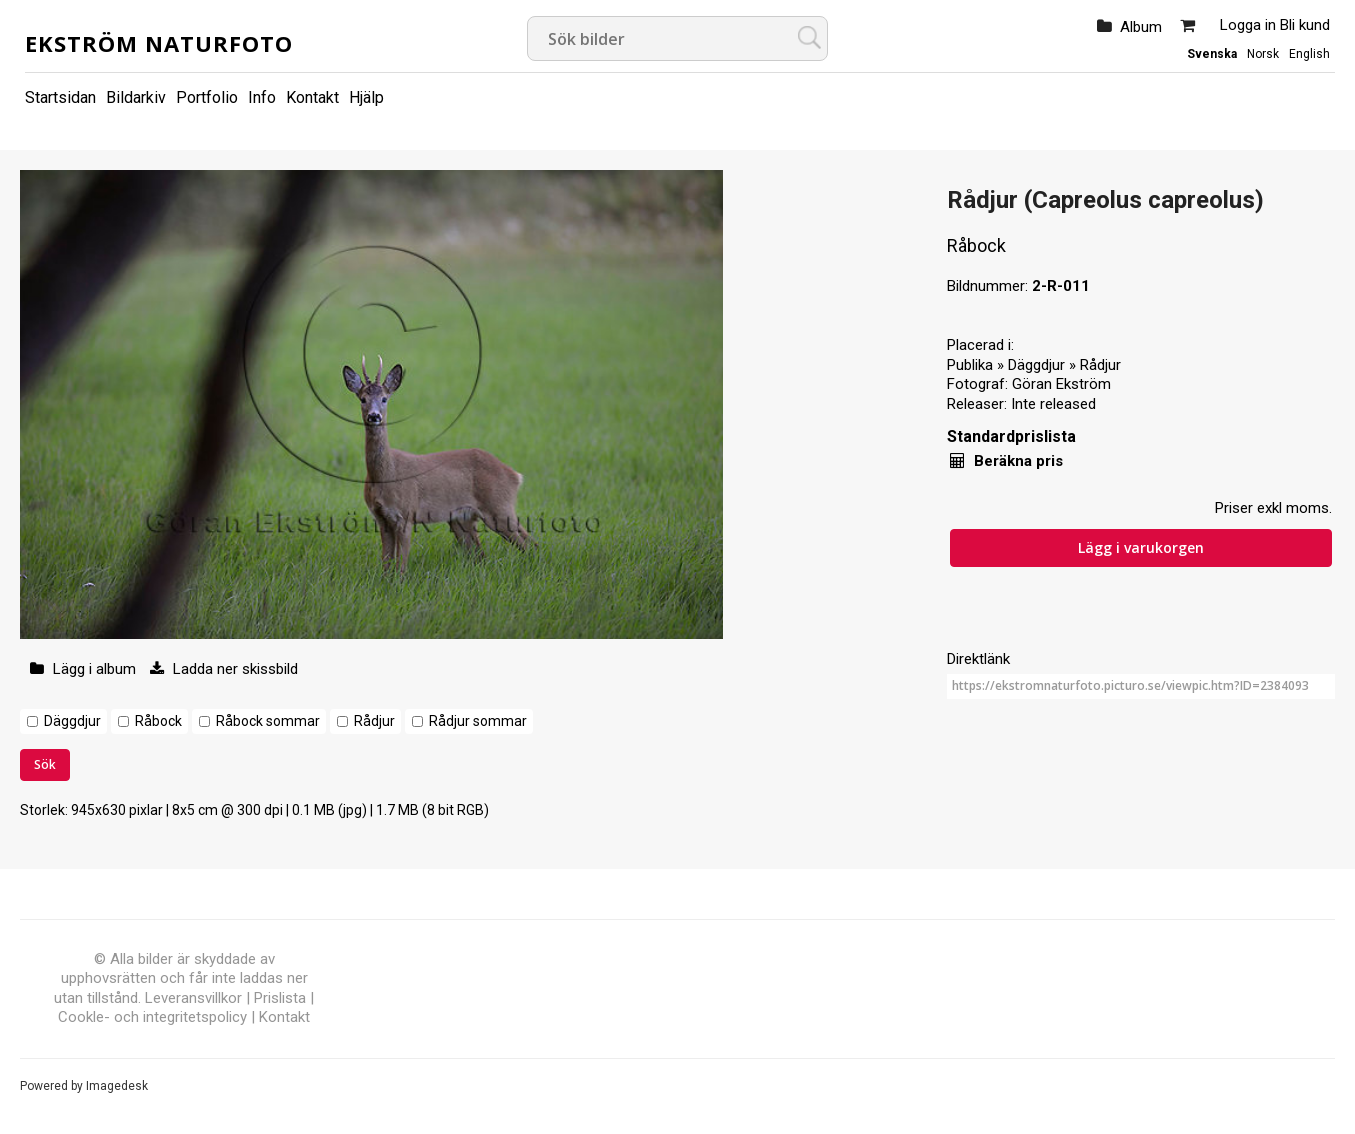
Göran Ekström (1061, 384)
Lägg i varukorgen (1141, 547)
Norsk (1263, 54)
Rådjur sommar (478, 721)
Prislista (280, 998)
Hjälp (366, 97)
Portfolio (207, 97)
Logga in (1248, 25)
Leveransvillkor (193, 998)
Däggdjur (72, 721)
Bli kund (1305, 25)
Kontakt (312, 97)
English (1309, 54)
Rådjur (374, 721)
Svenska (1212, 54)
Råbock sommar (268, 721)
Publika (970, 365)
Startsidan (60, 97)
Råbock (158, 721)
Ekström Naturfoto (159, 43)
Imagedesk (117, 1086)
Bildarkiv (136, 97)
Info (262, 97)
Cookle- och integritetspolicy (152, 1017)
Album (1141, 27)
